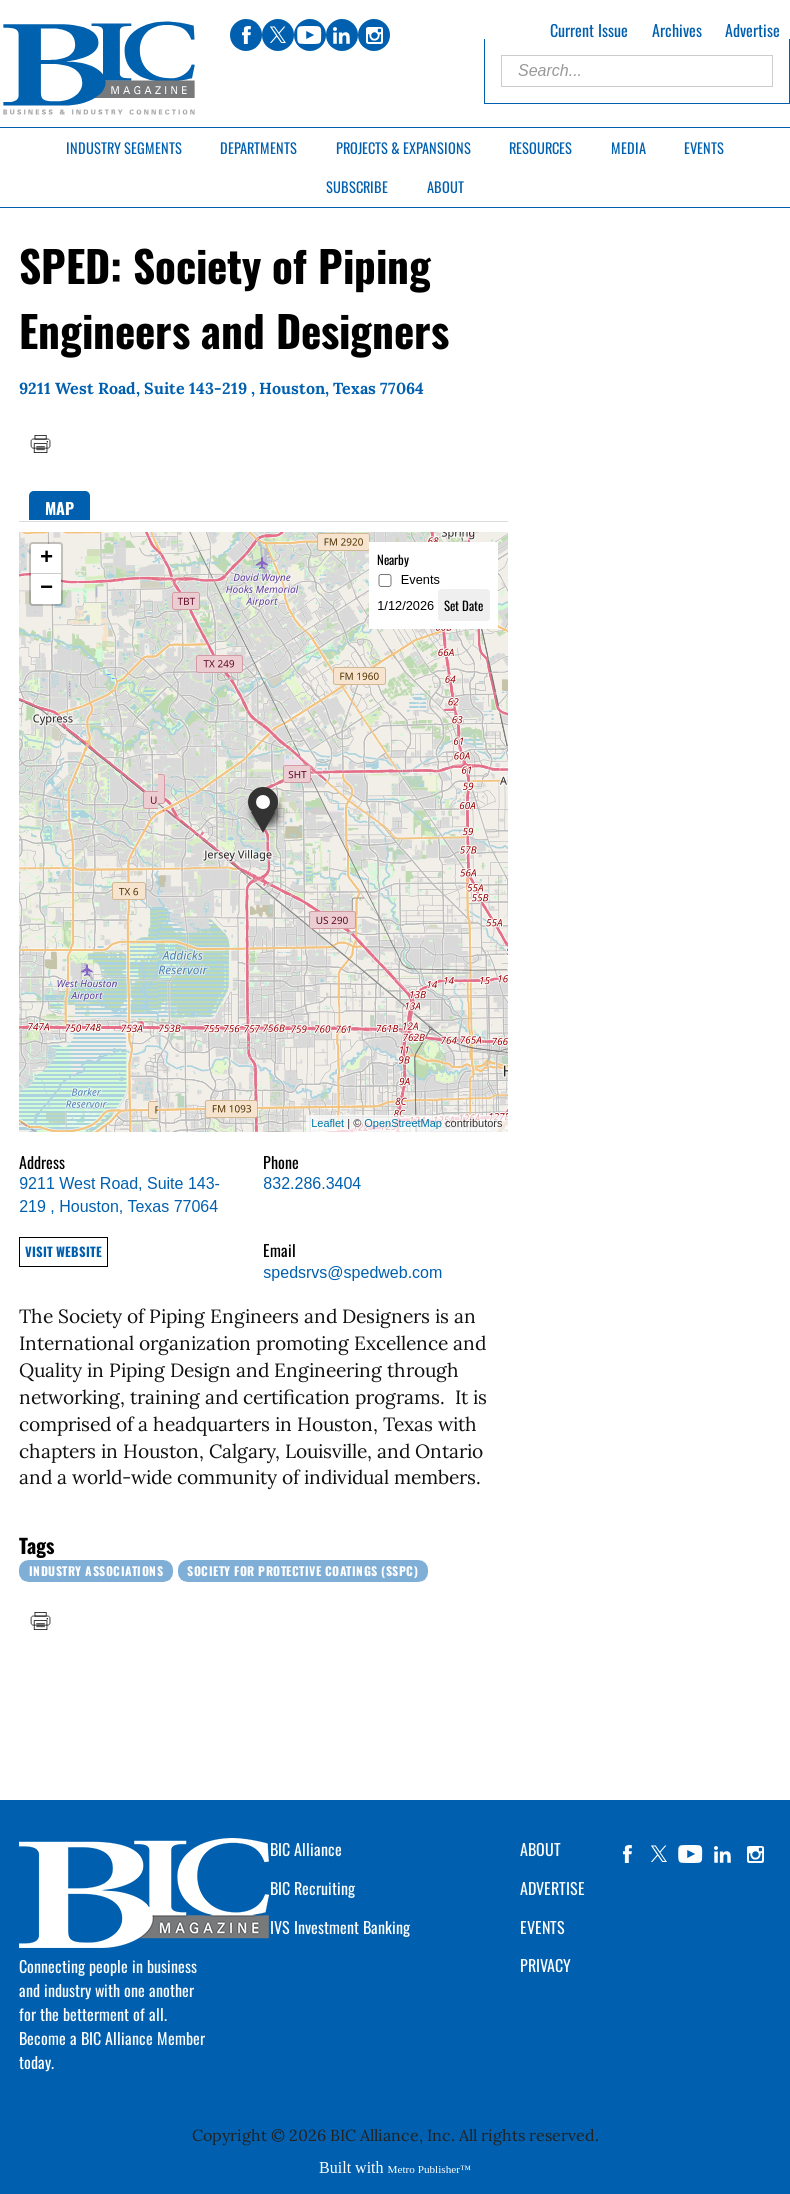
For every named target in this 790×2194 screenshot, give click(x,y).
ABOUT (540, 1849)
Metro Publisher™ (429, 2169)
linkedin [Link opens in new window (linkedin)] (342, 35)
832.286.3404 (312, 1183)
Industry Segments (124, 147)
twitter (659, 1854)
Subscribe (357, 186)
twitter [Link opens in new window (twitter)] (278, 35)
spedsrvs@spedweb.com (352, 1272)
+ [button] (46, 559)
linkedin (723, 1854)
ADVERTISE (552, 1888)
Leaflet (327, 1123)
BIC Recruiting (312, 1888)
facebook (627, 1854)
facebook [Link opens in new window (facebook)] (246, 35)
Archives (677, 30)
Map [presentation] (59, 508)
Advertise (752, 30)
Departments (258, 147)
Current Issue (589, 30)
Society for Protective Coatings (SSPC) (302, 1570)
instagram (755, 1854)
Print (40, 444)
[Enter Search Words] (637, 71)
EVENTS (542, 1927)
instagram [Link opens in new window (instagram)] (374, 35)
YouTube (691, 1854)
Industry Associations (96, 1570)
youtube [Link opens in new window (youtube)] (310, 35)
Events (704, 147)
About (445, 186)
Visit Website (63, 1251)
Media (628, 147)
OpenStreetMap (403, 1123)
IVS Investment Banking (340, 1927)
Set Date (463, 605)
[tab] (59, 505)
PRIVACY (545, 1965)
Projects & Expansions (403, 147)
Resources (540, 147)
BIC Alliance (306, 1849)
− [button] (46, 589)
